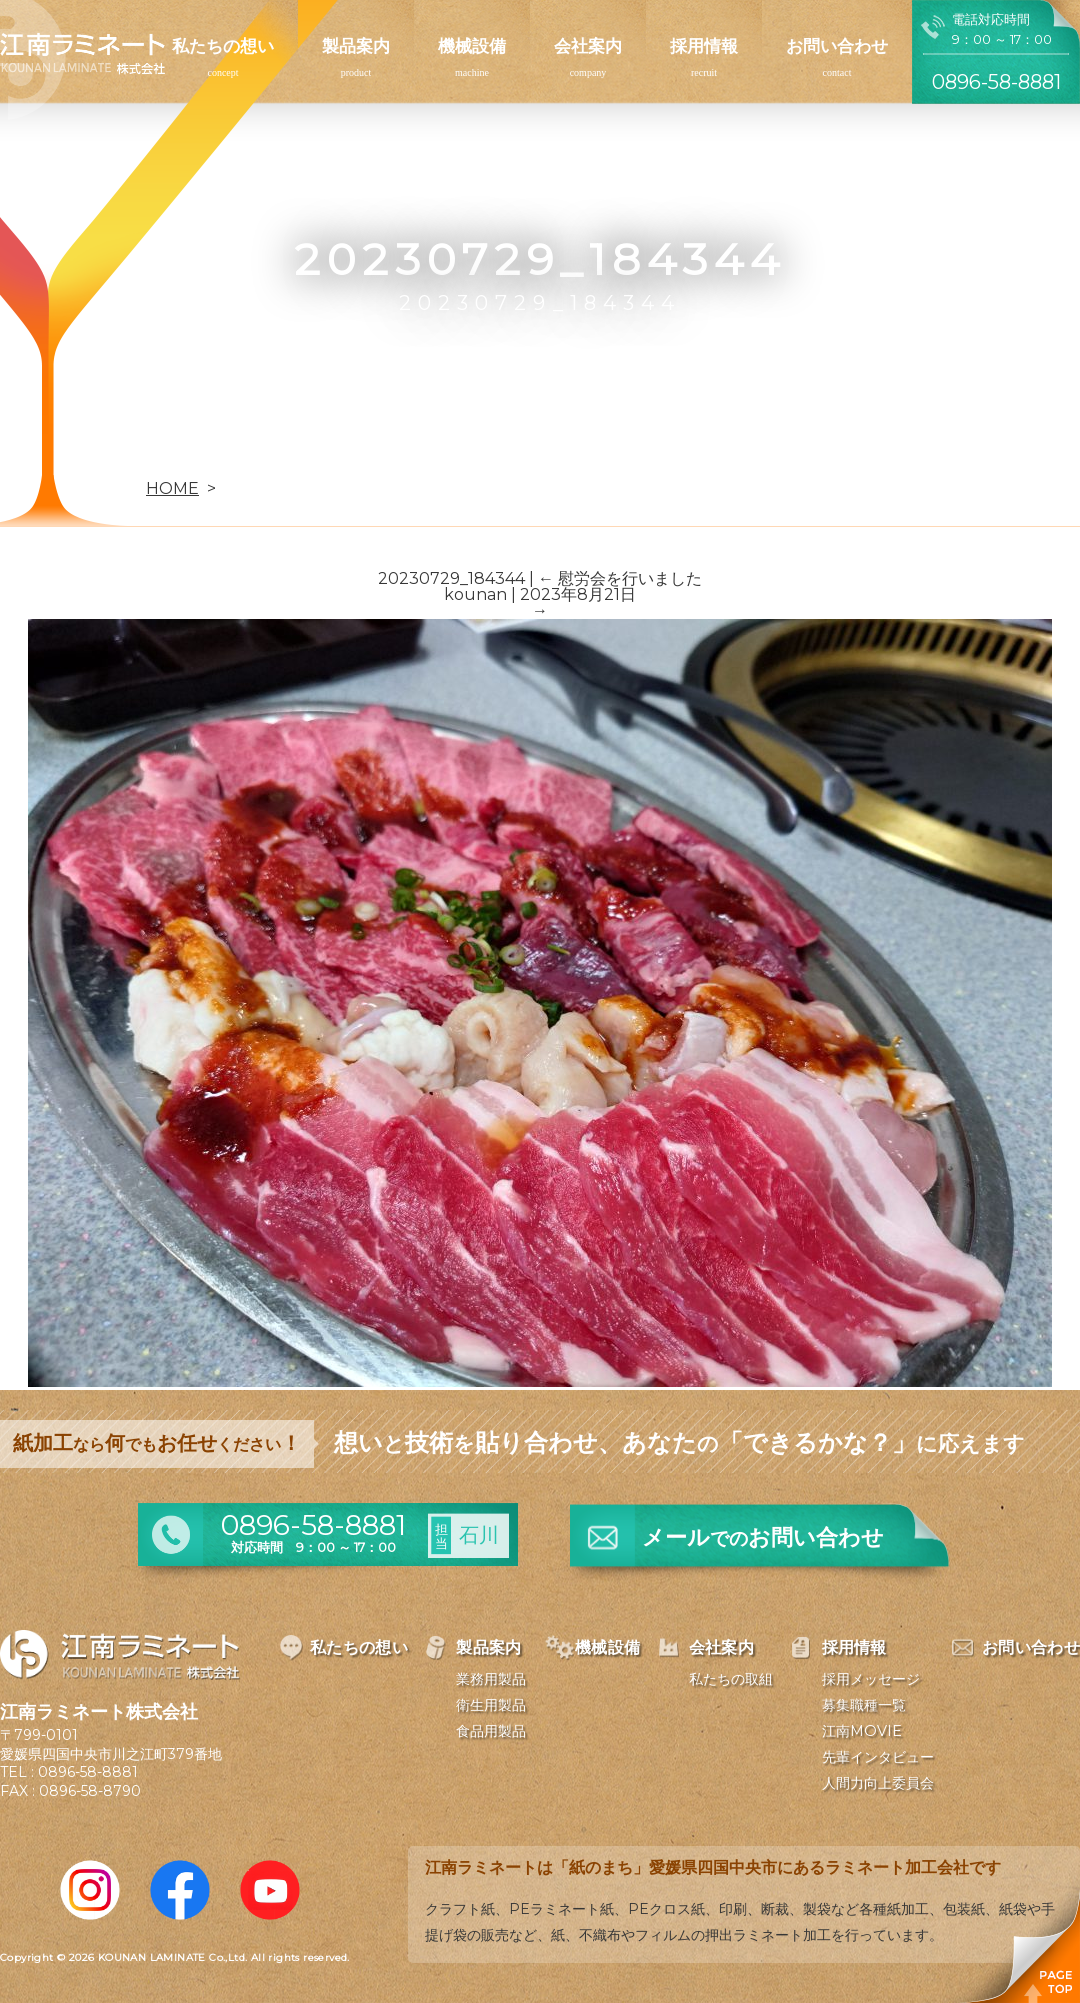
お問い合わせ (837, 46)
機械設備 (472, 46)
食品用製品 (491, 1731)
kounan (475, 594)
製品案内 (356, 46)
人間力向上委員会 (878, 1783)
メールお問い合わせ (763, 1537)
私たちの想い (223, 46)
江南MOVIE (862, 1731)
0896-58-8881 (88, 1772)
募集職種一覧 (864, 1705)
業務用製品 (491, 1679)
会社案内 (588, 46)
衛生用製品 (491, 1705)
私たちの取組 (731, 1679)
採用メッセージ (871, 1679)
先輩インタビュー (878, 1757)
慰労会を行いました (620, 578)
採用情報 (704, 46)
